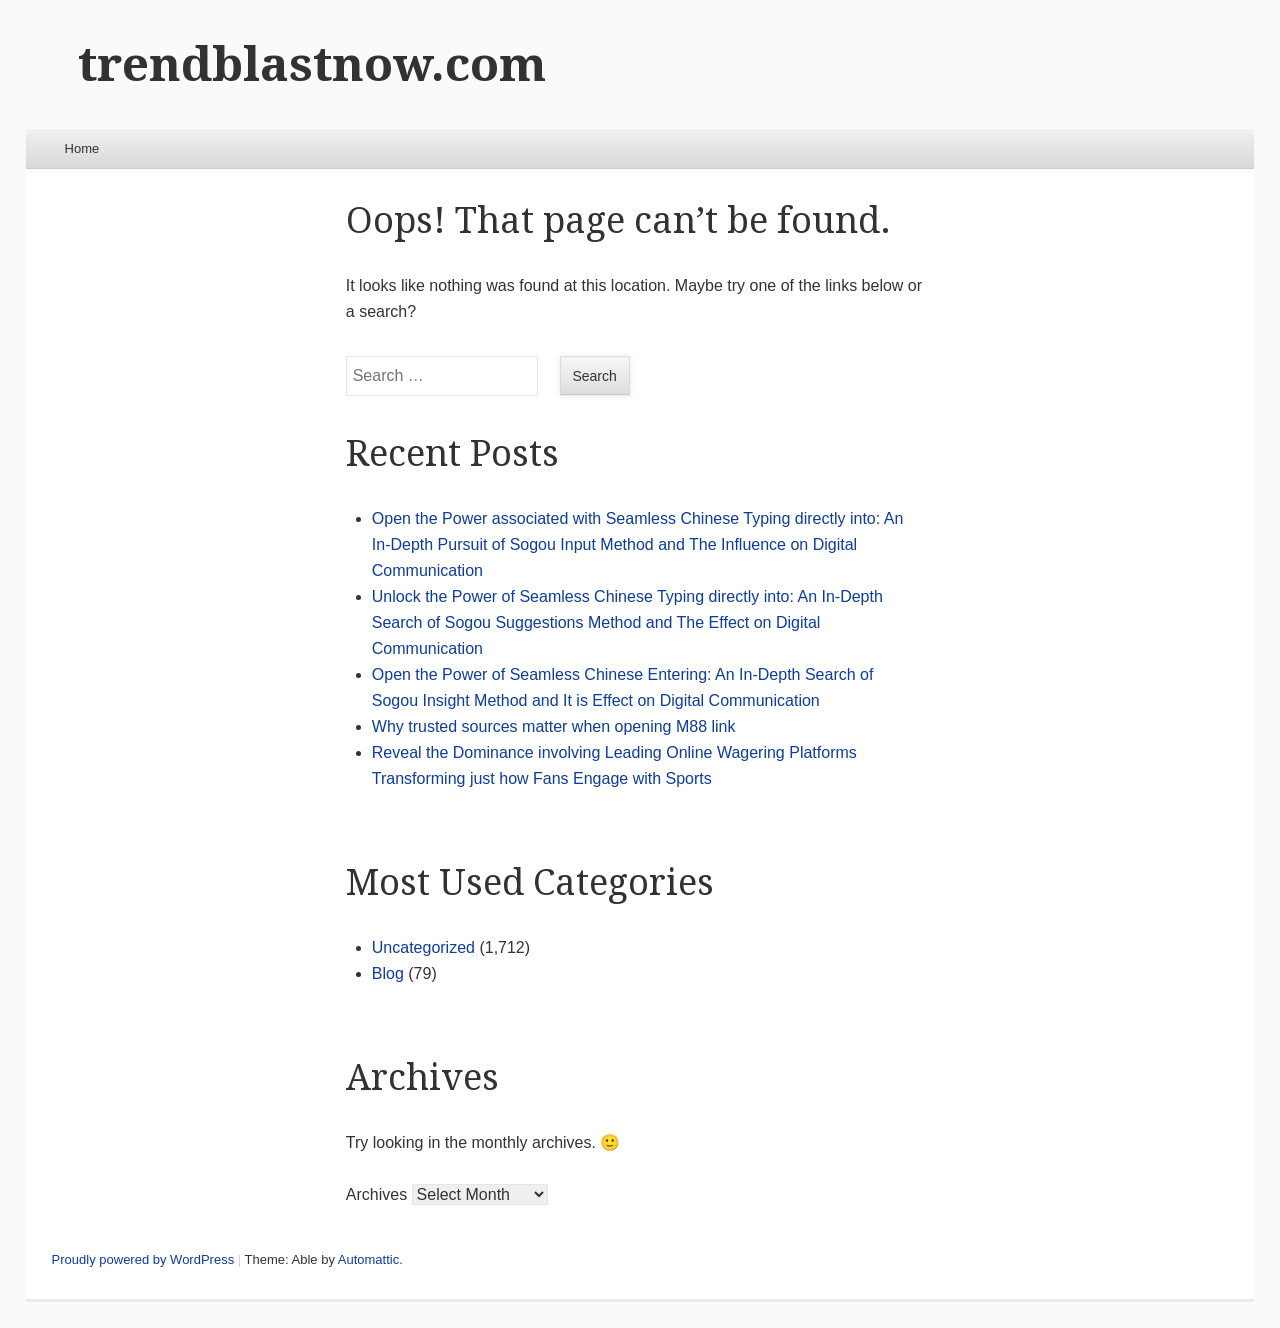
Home (82, 148)
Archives (376, 1194)
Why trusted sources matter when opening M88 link (554, 726)
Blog (388, 973)
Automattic (368, 1259)
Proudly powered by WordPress (143, 1259)
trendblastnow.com (312, 64)
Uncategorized (423, 947)
